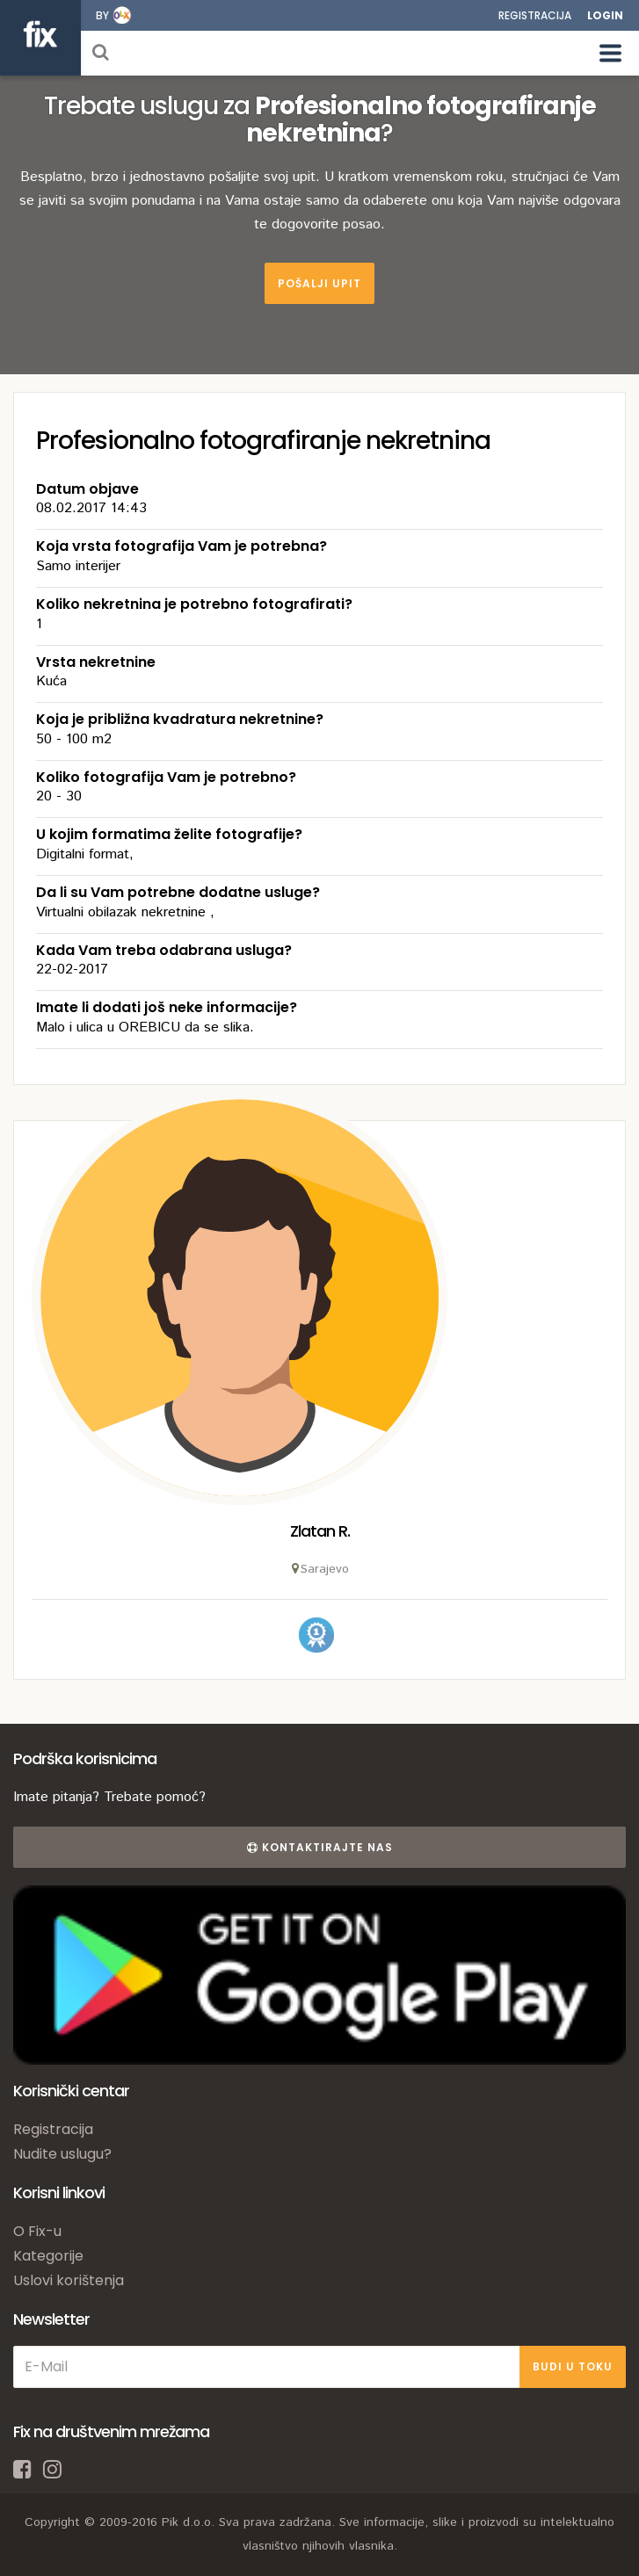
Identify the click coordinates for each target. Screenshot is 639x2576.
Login (605, 15)
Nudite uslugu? (62, 2154)
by (102, 15)
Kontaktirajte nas (320, 1847)
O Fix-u (37, 2231)
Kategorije (48, 2256)
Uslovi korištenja (68, 2280)
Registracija (534, 15)
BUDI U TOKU (573, 2366)
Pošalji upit (319, 283)
